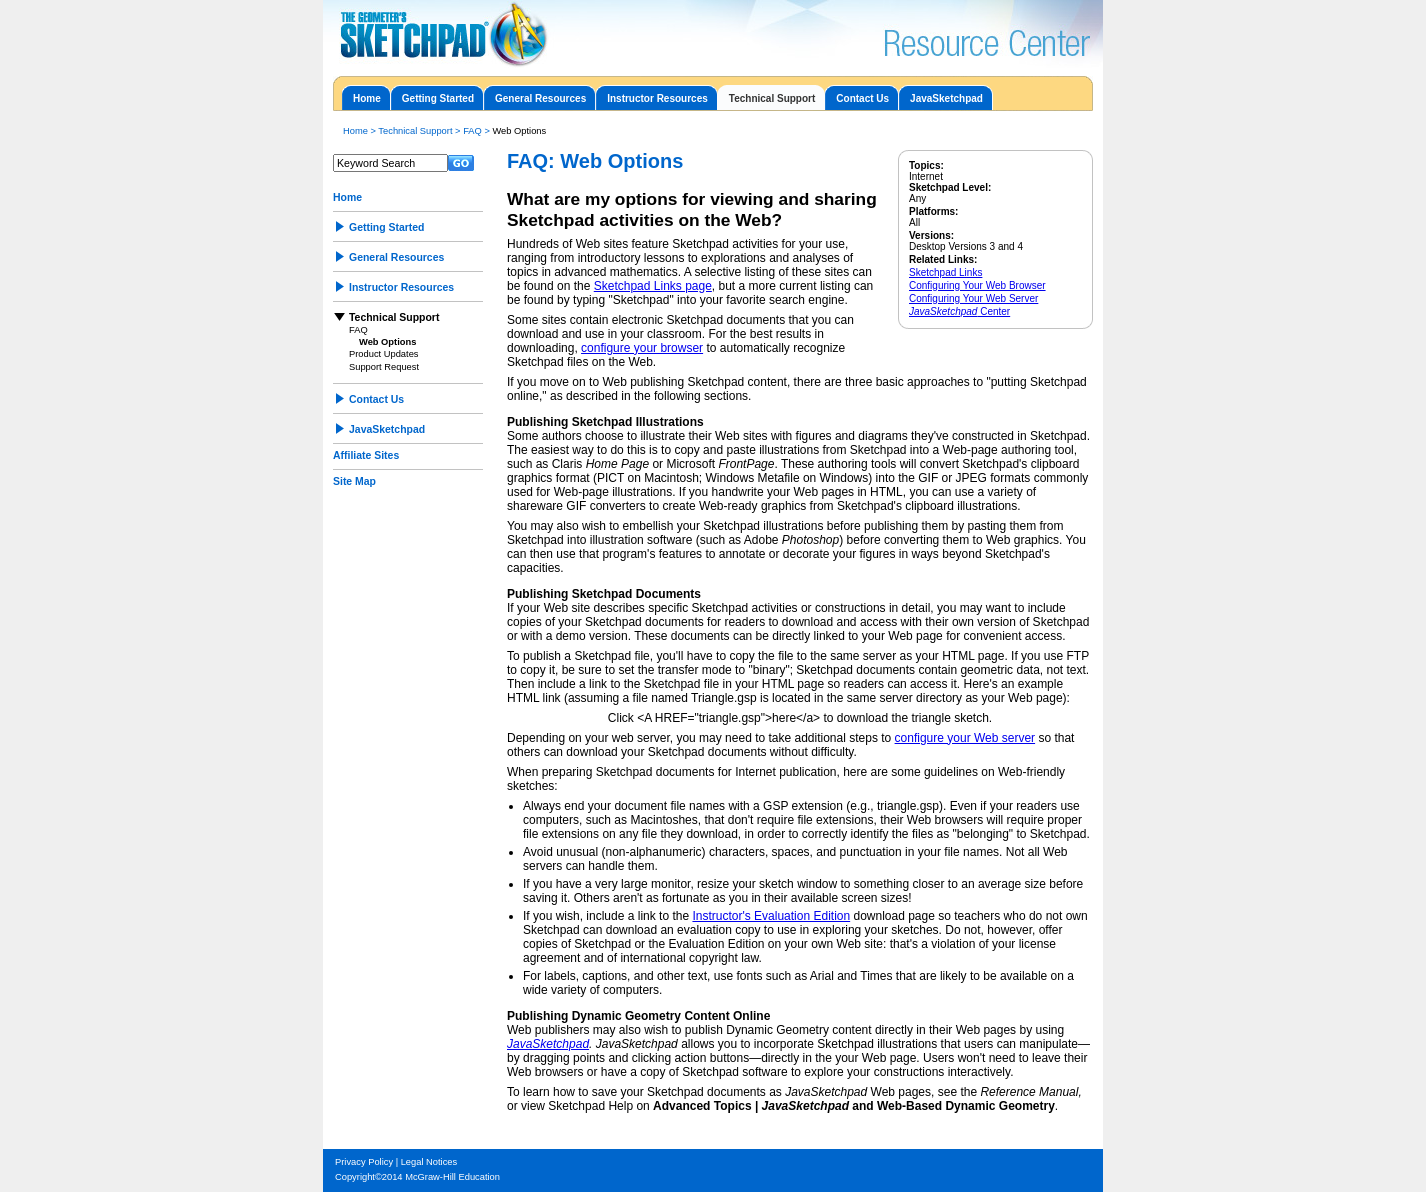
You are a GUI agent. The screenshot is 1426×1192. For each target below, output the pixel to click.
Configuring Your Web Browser (977, 285)
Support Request (384, 367)
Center (959, 311)
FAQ (472, 131)
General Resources (540, 98)
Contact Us (862, 98)
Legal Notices (429, 1162)
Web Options (387, 342)
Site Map (354, 481)
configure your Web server (965, 738)
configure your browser (642, 348)
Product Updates (383, 354)
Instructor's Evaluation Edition (771, 916)
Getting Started (438, 98)
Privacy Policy (364, 1162)
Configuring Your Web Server (973, 298)
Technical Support (772, 98)
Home (367, 98)
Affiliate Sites (366, 455)
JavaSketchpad (946, 98)
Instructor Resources (657, 98)
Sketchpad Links (945, 272)
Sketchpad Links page (653, 286)
